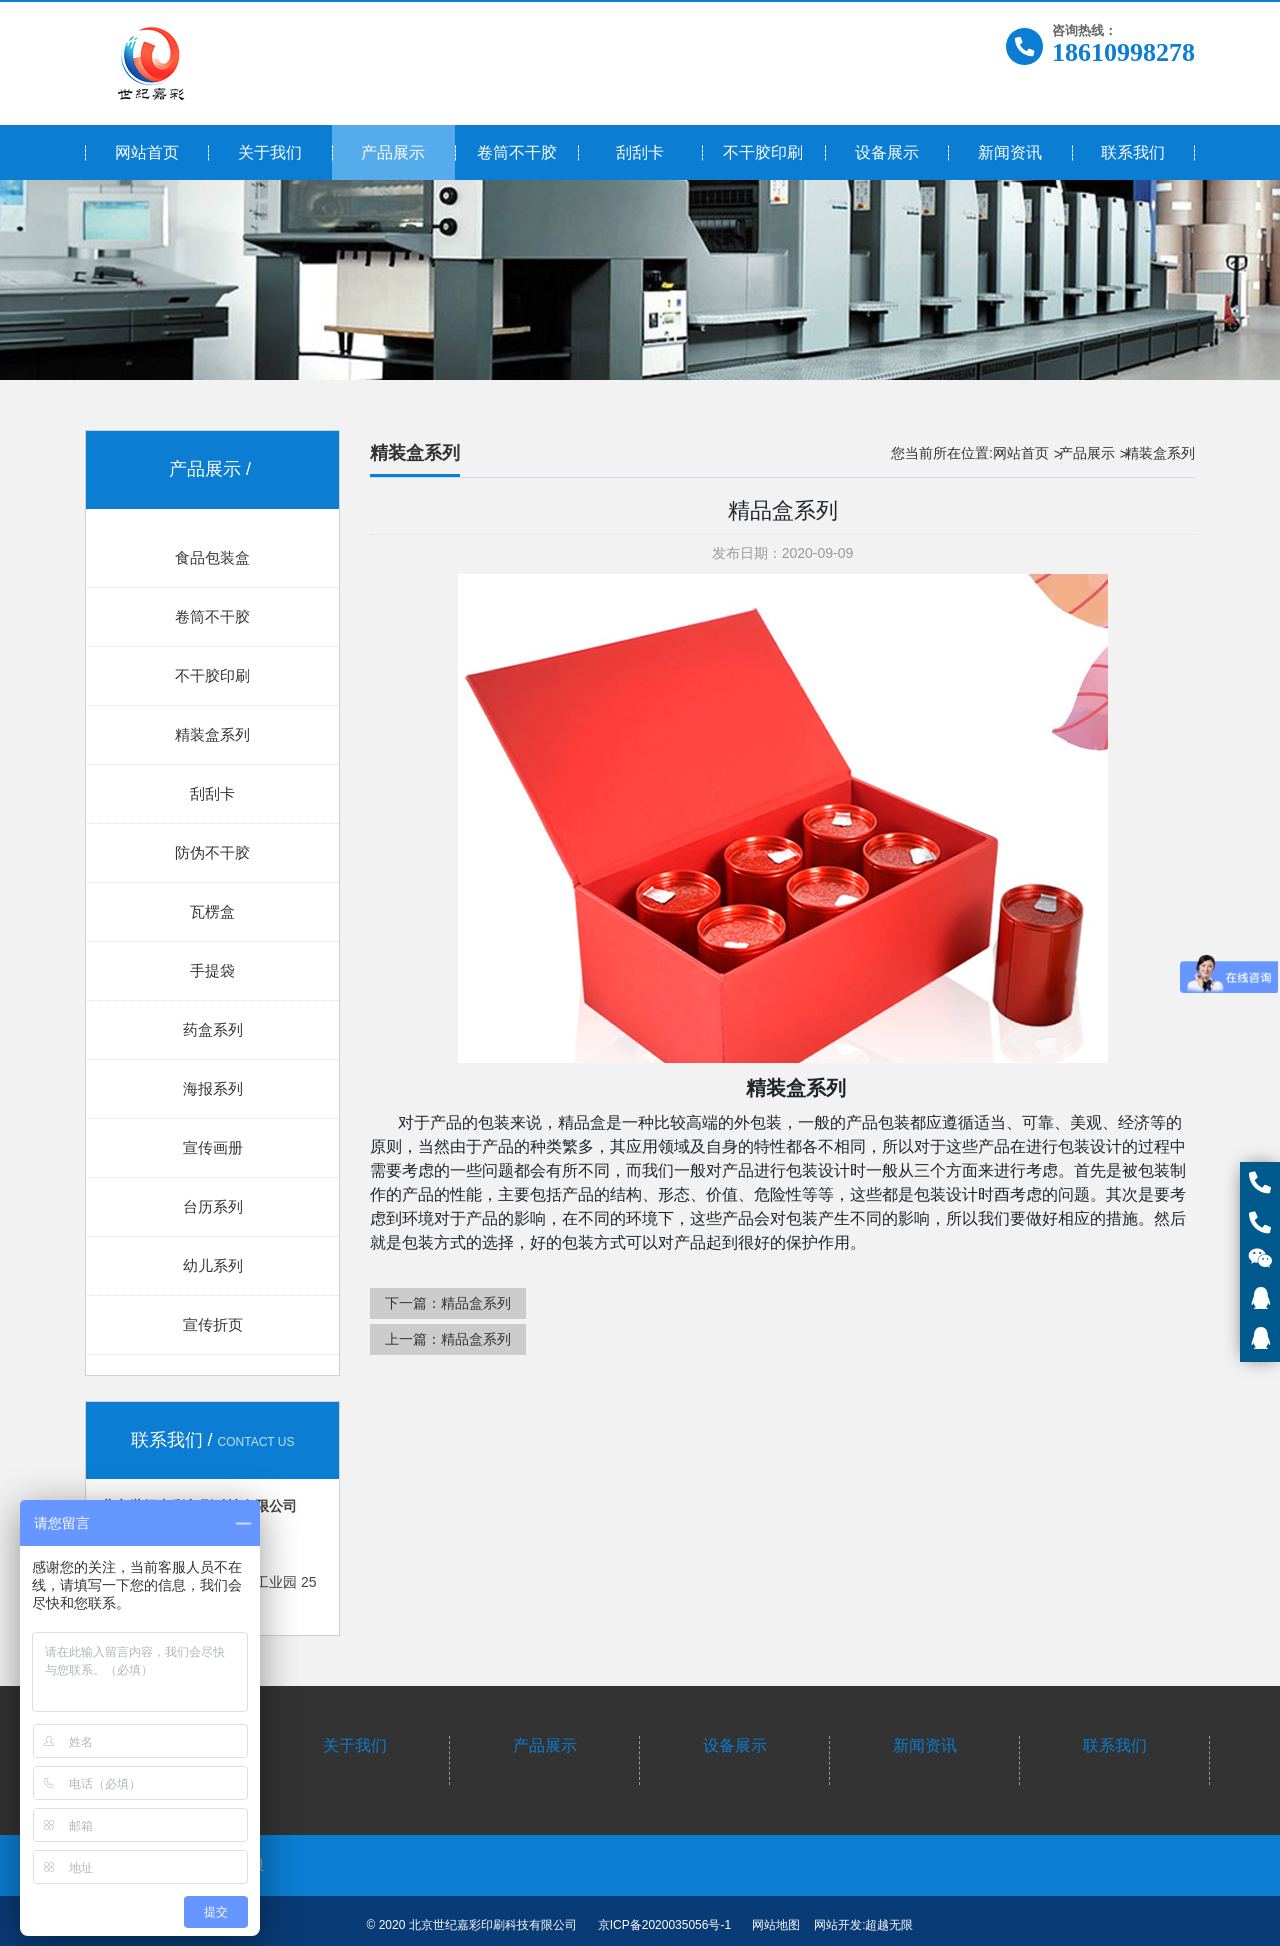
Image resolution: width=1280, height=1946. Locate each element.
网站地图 (776, 1925)
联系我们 (1115, 1745)
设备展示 (735, 1745)
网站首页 (1021, 453)
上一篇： (448, 1339)
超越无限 (889, 1925)
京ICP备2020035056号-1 (664, 1925)
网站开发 (838, 1925)
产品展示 (1087, 453)
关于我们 (355, 1745)
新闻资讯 (925, 1745)
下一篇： (448, 1303)
